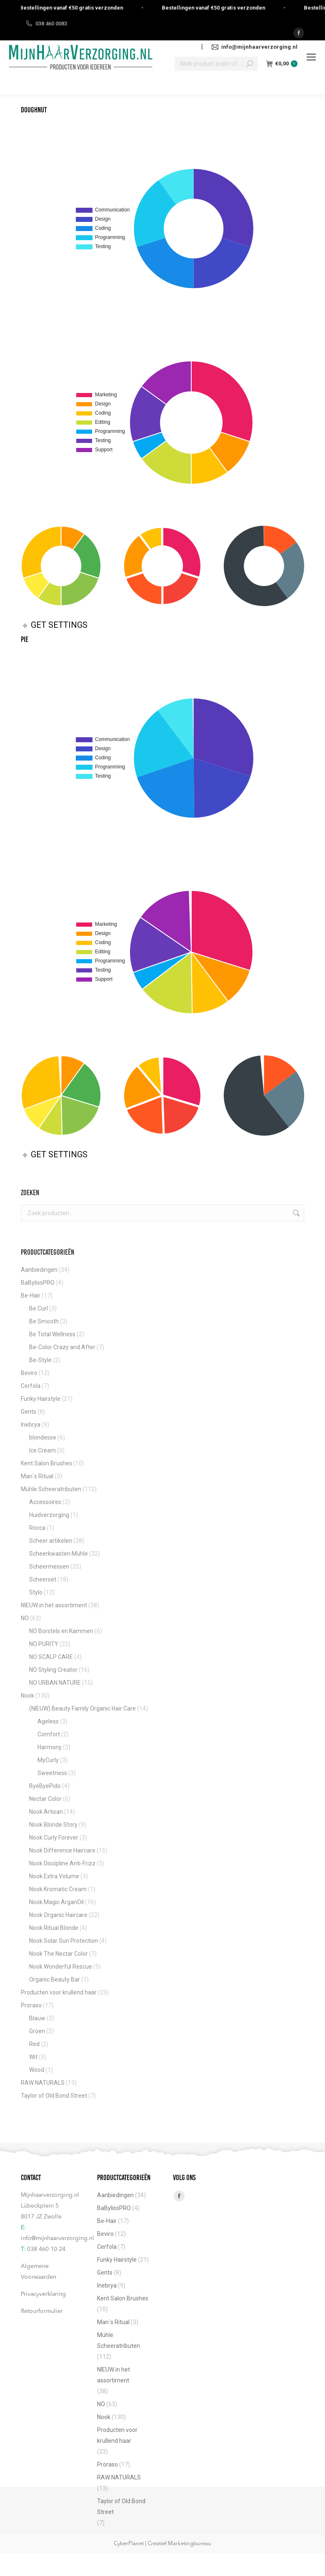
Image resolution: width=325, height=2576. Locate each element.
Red (34, 2044)
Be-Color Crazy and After (62, 1347)
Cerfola (30, 1385)
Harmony (50, 1747)
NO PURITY (43, 1644)
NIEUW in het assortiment (54, 1605)
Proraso (31, 2005)
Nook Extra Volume (54, 1876)
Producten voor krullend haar (59, 1992)
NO (25, 1618)
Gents (28, 1411)
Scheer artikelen (50, 1540)
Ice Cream (42, 1450)
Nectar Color (45, 1798)
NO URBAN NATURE (55, 1682)
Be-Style (40, 1360)
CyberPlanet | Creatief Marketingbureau (162, 2543)
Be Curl (38, 1308)
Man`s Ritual (37, 1476)
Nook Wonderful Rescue (60, 1966)
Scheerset (42, 1579)
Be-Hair (30, 1295)
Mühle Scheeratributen (51, 1489)
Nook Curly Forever (53, 1837)
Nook (27, 1695)
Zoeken (295, 1213)
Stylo (35, 1592)
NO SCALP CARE (51, 1657)
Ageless (48, 1721)
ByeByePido (45, 1786)
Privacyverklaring (43, 2294)
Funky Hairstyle (40, 1398)
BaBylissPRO (38, 1282)
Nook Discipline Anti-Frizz (62, 1863)
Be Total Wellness (52, 1334)
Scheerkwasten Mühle (58, 1553)
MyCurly (48, 1760)
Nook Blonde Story (53, 1824)
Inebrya (30, 1424)
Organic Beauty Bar (54, 1979)
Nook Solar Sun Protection (63, 1940)
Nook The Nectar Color (58, 1953)
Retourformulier (42, 2311)
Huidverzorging (49, 1515)
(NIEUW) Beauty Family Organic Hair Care (82, 1708)
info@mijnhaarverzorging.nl (57, 2238)
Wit (33, 2057)
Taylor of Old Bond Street (54, 2095)
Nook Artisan (46, 1811)
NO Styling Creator (53, 1669)
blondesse (42, 1437)
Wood (36, 2069)
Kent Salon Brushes (46, 1463)
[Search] (216, 64)
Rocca (37, 1527)
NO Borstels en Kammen (61, 1631)
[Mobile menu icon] (311, 57)
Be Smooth (44, 1321)
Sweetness (52, 1773)
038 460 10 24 (46, 2249)
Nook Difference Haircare (62, 1850)
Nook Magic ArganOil (56, 1902)
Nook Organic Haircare (58, 1915)
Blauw (37, 2018)
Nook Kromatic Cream (58, 1889)
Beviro (29, 1373)
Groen (37, 2031)
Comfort (49, 1734)
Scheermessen (49, 1566)
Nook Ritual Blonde (53, 1928)
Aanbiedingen (39, 1269)
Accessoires (45, 1502)
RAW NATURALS (43, 2082)
